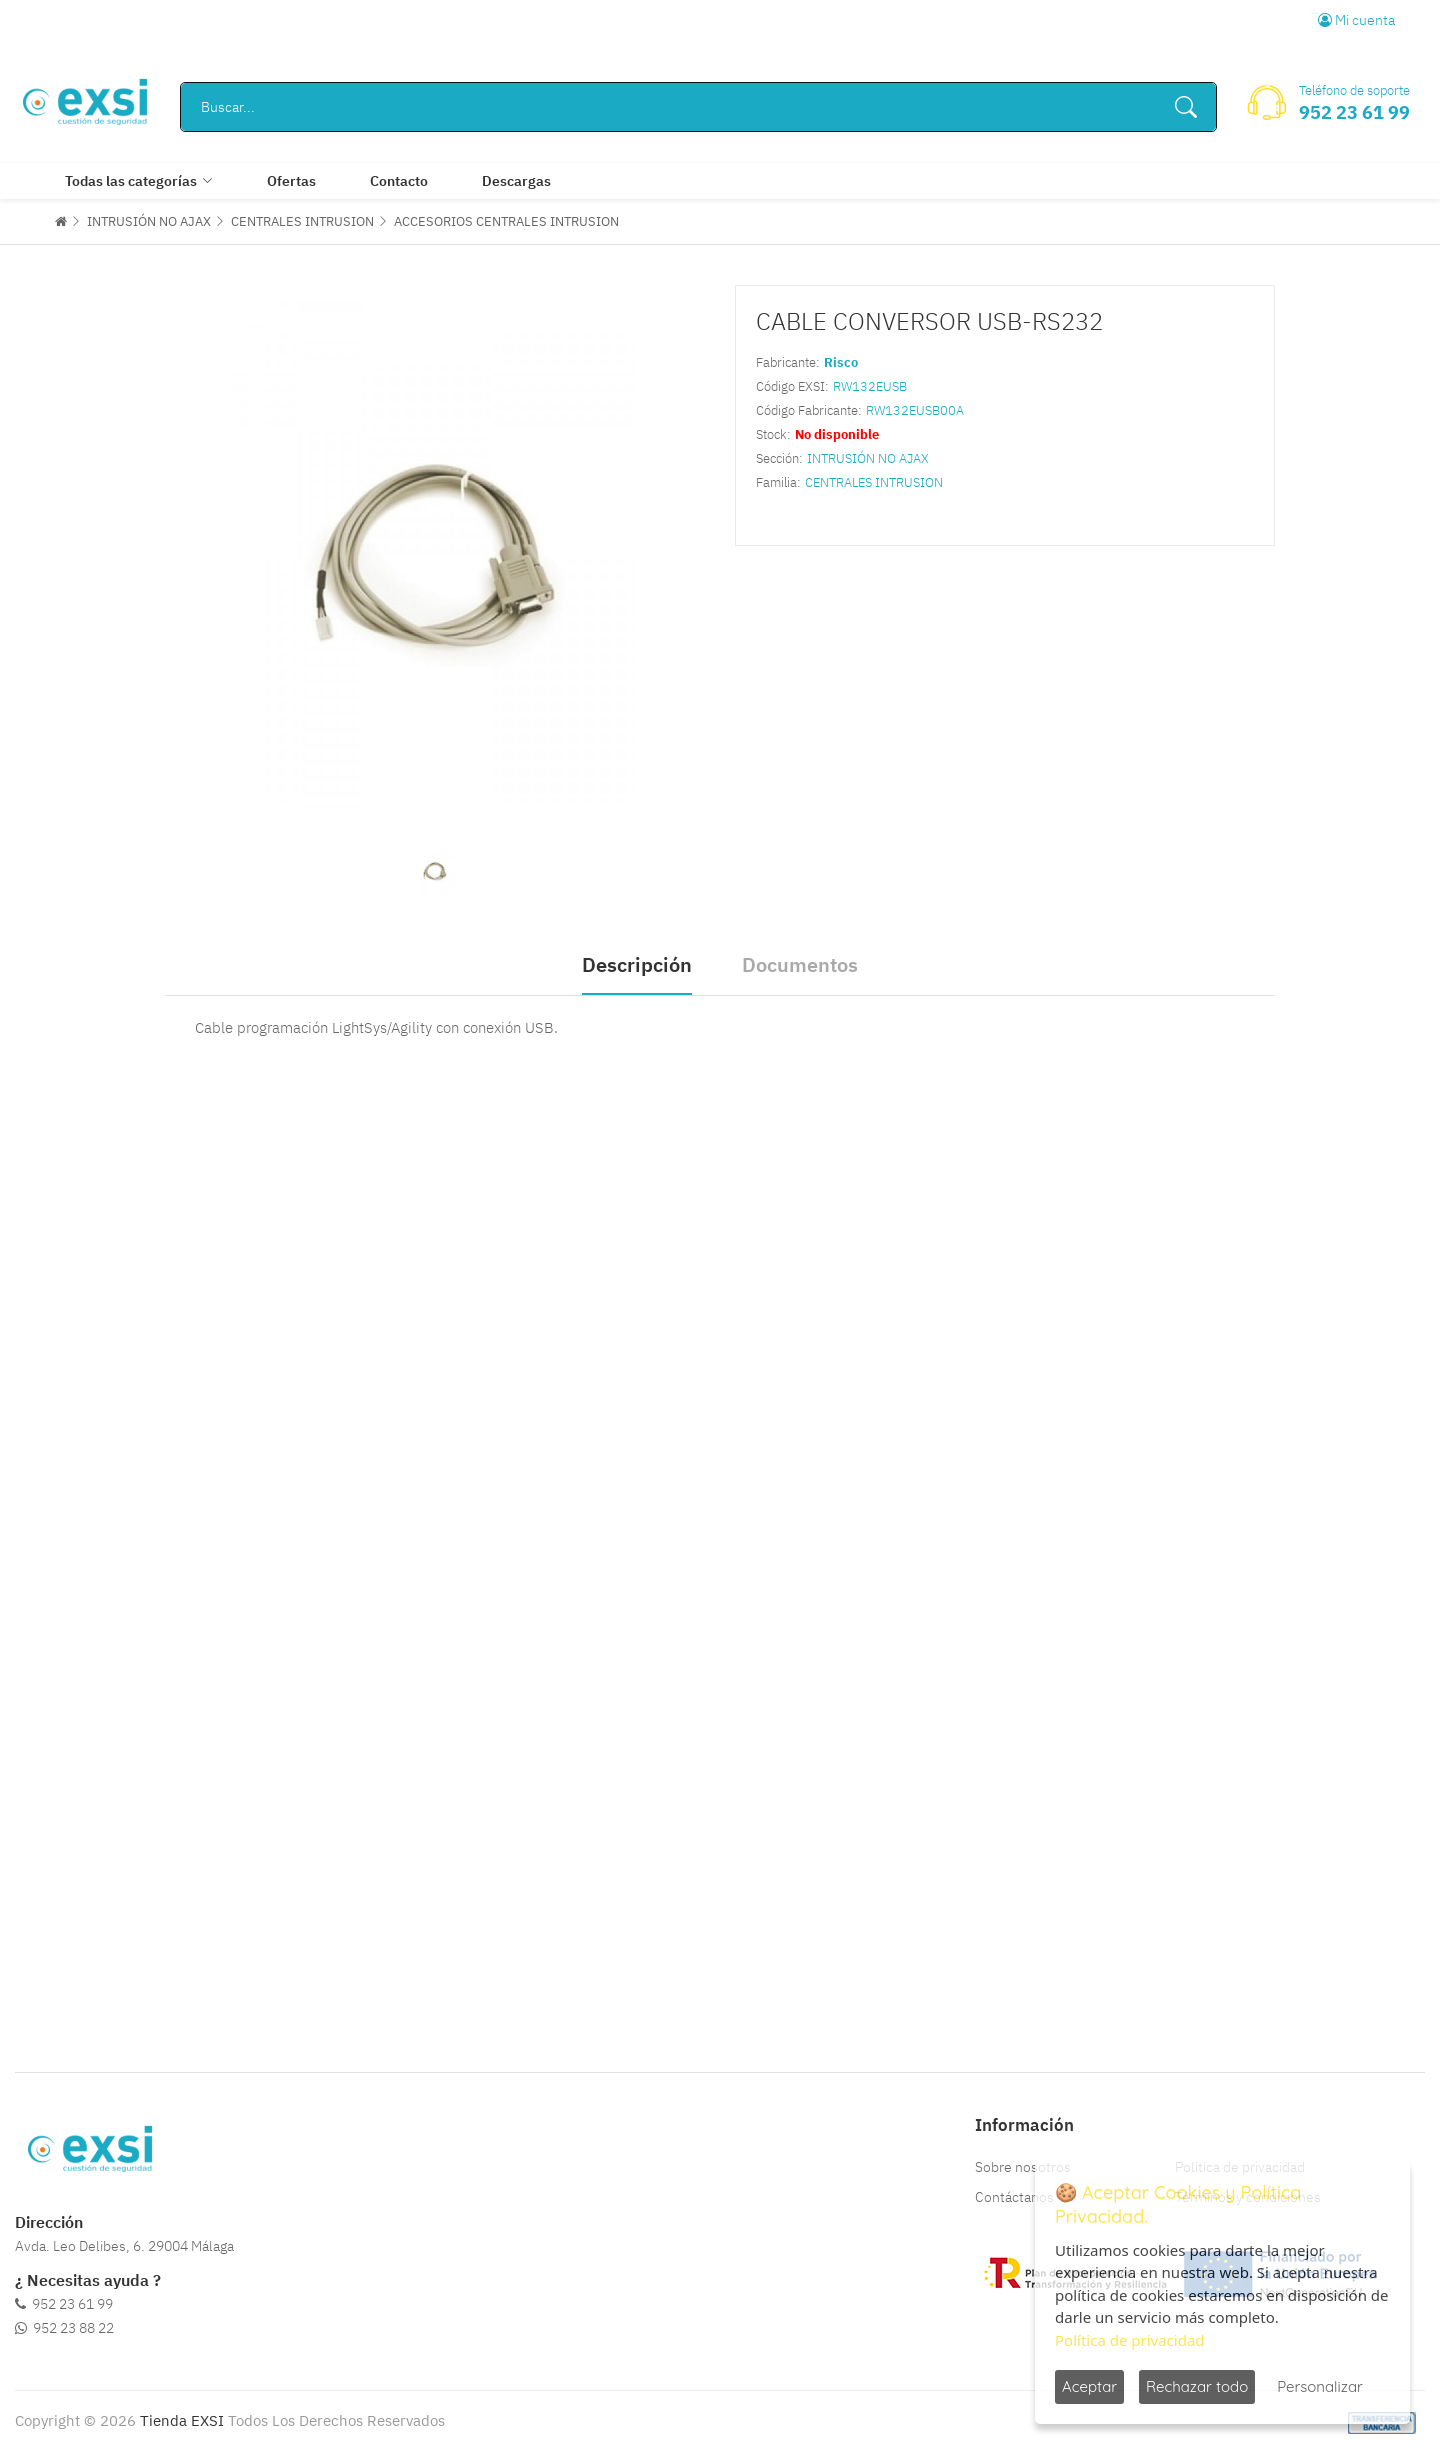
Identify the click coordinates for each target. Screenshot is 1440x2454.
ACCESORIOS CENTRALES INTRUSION (506, 221)
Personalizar (1320, 2386)
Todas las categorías (131, 181)
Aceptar (1089, 2386)
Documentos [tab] (800, 964)
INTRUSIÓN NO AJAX (149, 221)
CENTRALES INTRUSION (302, 221)
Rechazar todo (1197, 2386)
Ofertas (291, 181)
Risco (841, 362)
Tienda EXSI (182, 2420)
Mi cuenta (1356, 20)
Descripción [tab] (637, 964)
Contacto (399, 181)
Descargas (516, 181)
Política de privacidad (1130, 2340)
